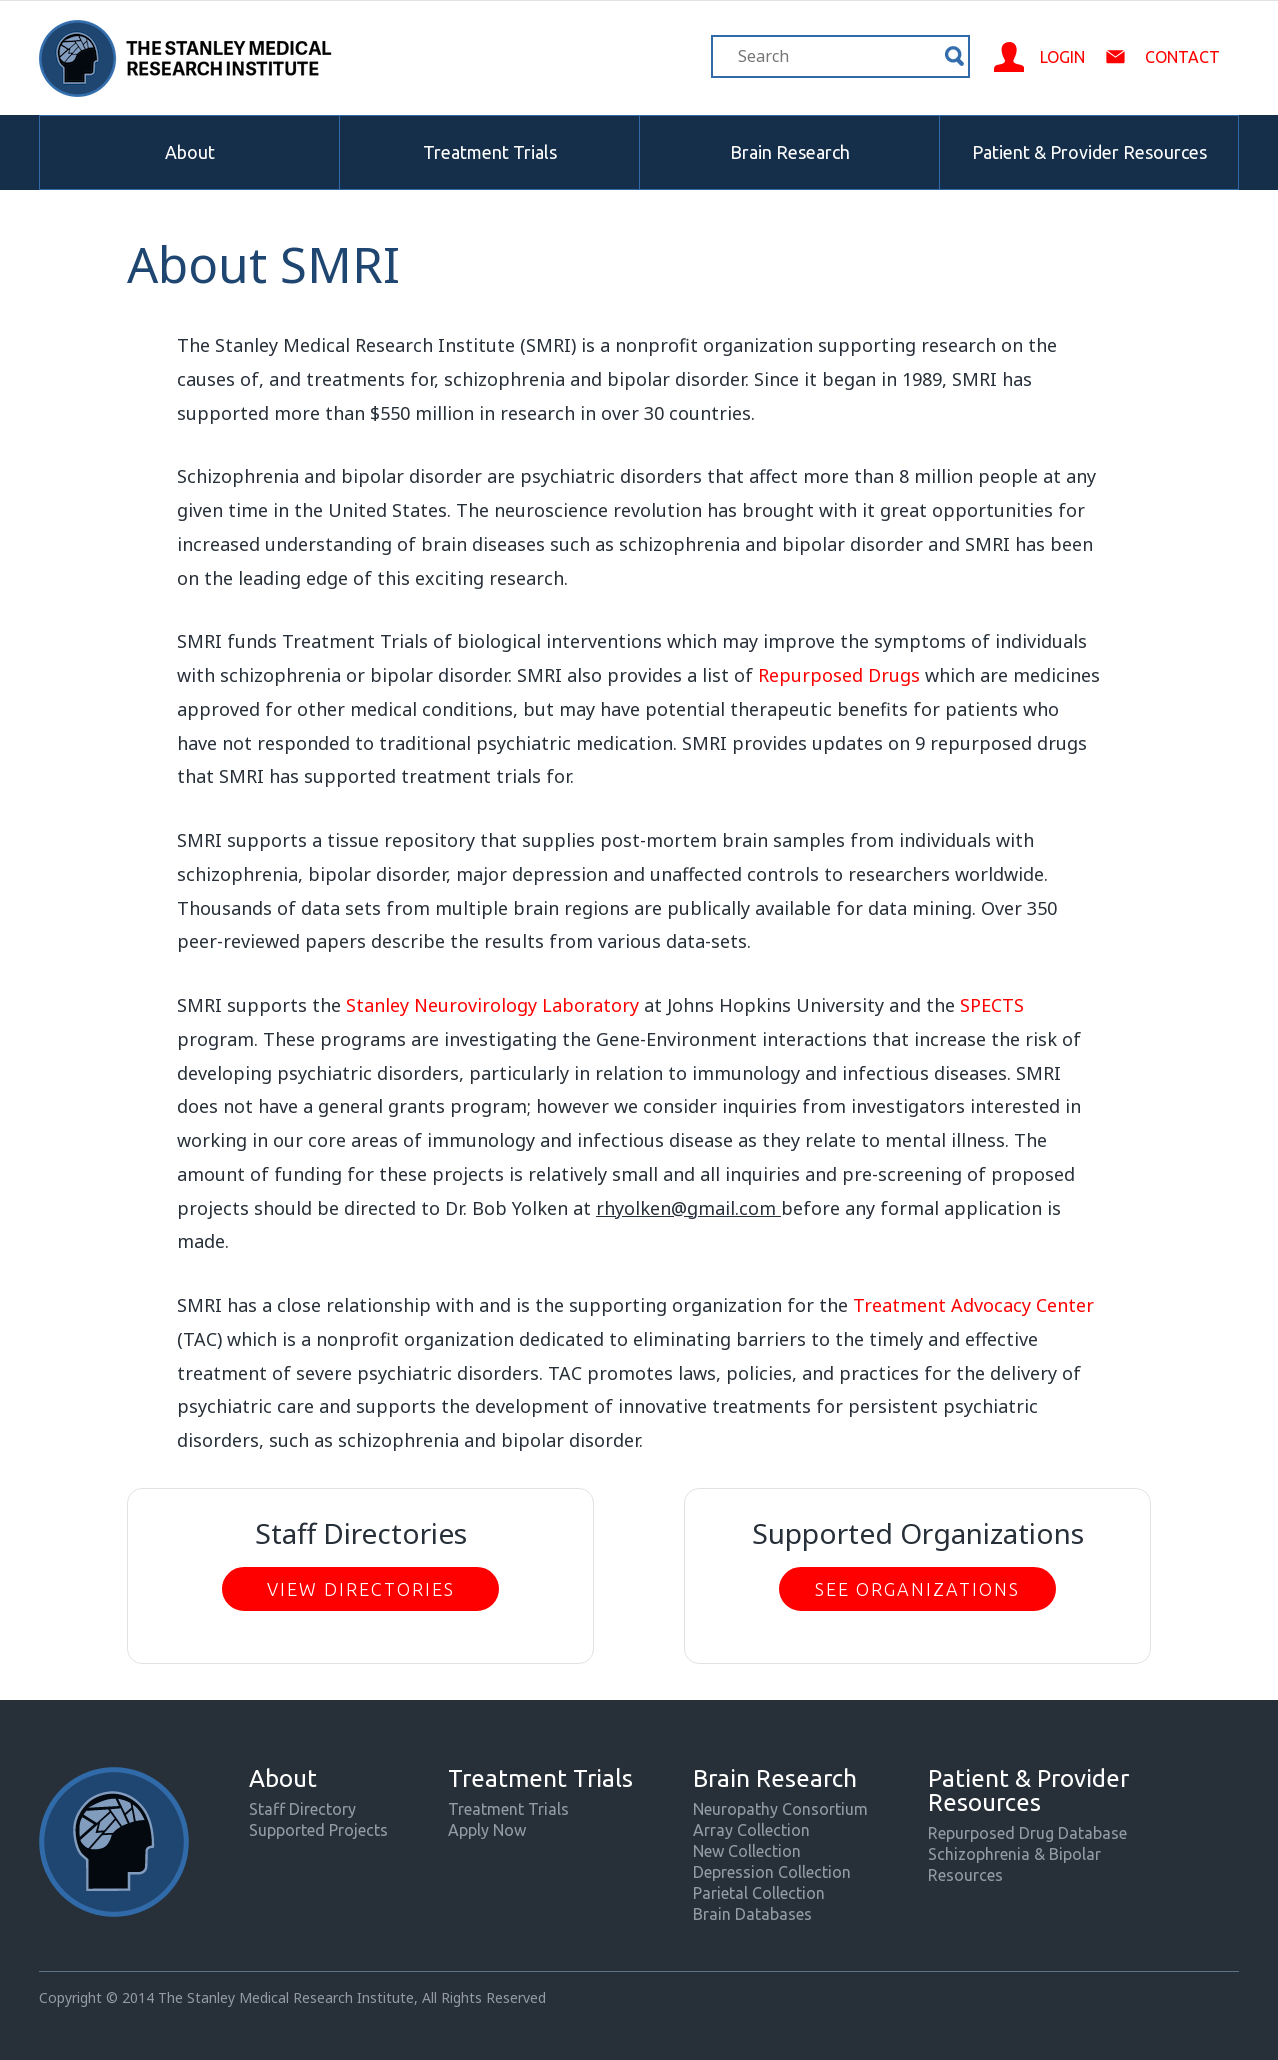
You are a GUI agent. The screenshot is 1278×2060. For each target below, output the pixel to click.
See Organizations (917, 1589)
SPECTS (992, 1005)
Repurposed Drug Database (1027, 1833)
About (190, 152)
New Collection (747, 1851)
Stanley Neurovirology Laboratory (492, 1005)
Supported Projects (318, 1830)
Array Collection (751, 1830)
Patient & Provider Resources (1089, 152)
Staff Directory (302, 1809)
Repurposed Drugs (839, 675)
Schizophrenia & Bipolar (1014, 1854)
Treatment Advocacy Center (973, 1305)
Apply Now (487, 1830)
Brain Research (790, 152)
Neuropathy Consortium (780, 1809)
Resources (965, 1875)
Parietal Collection (759, 1893)
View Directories (361, 1589)
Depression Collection (772, 1872)
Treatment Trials (490, 152)
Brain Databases (752, 1914)
